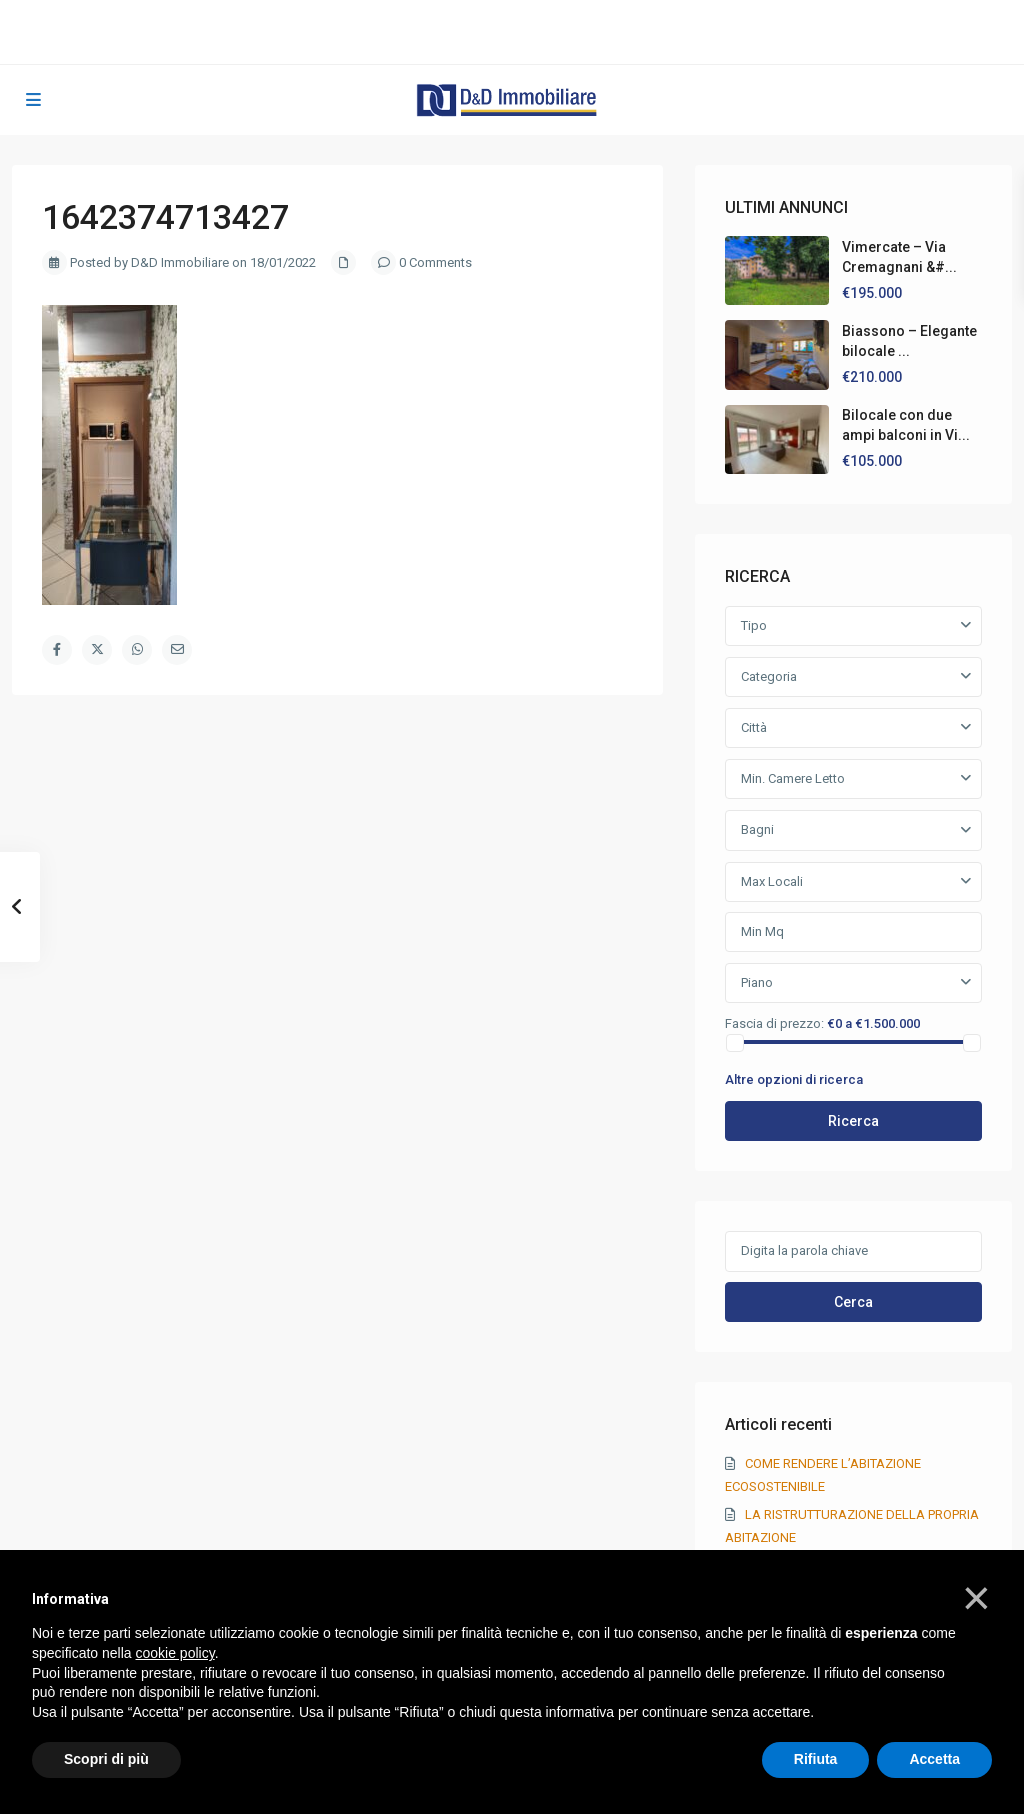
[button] (976, 1598)
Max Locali (772, 881)
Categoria (769, 676)
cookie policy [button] (175, 1653)
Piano (757, 982)
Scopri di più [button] (106, 1759)
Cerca (853, 1302)
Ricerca (853, 1121)
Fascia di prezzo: (774, 1023)
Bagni (757, 829)
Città (754, 727)
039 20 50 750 (457, 10)
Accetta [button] (934, 1759)
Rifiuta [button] (816, 1759)
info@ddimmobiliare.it (470, 31)
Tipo (754, 625)
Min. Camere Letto (793, 778)
